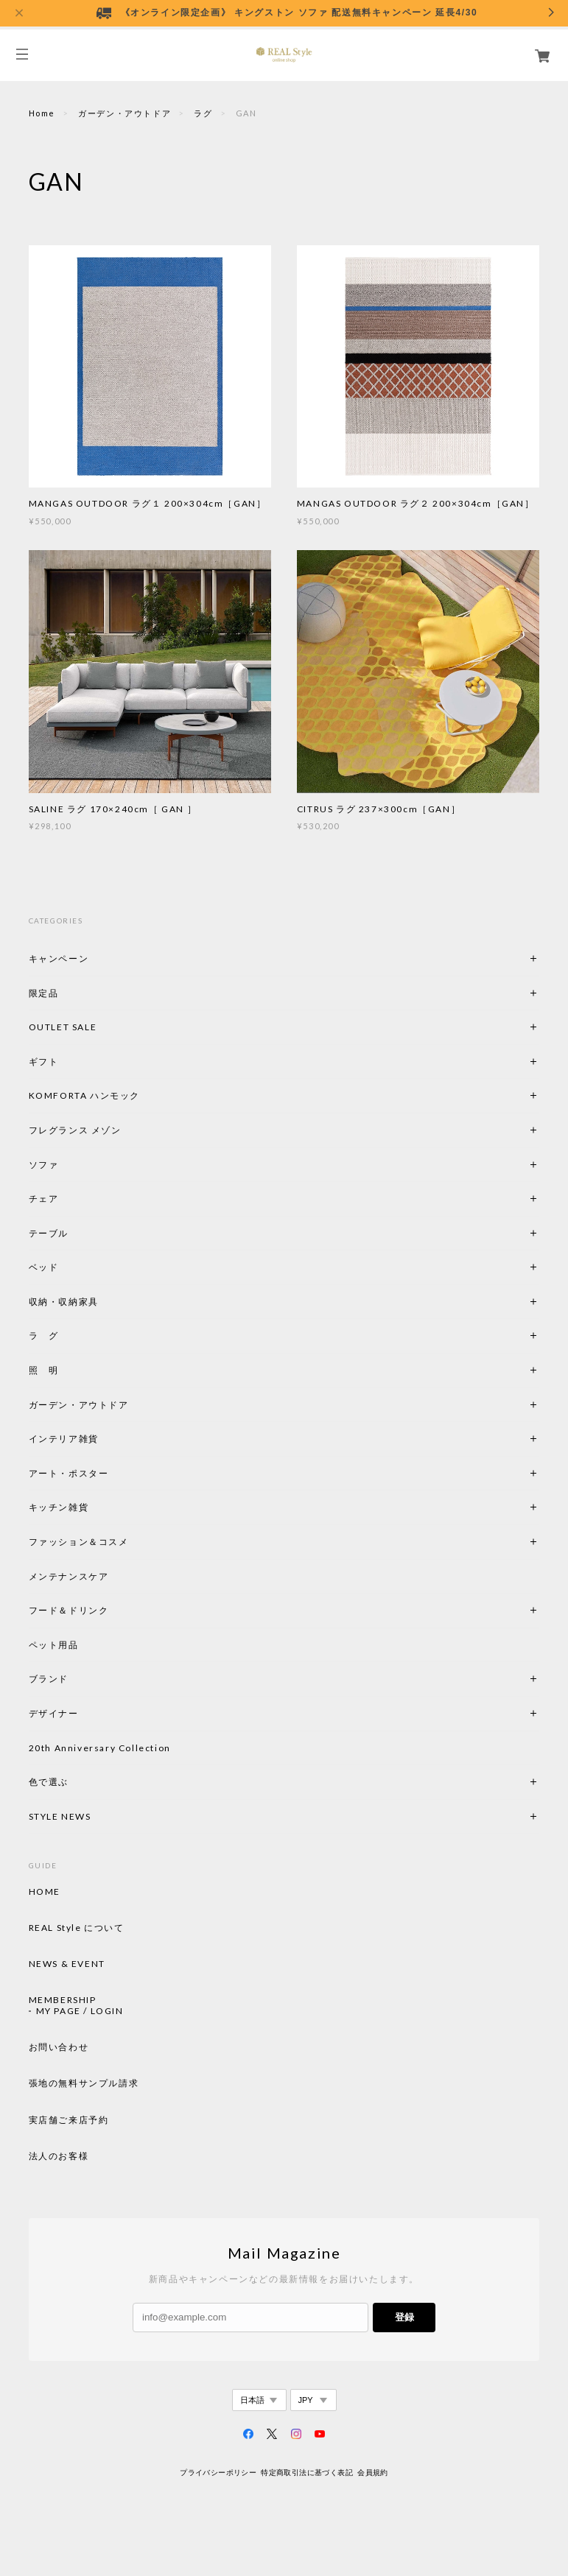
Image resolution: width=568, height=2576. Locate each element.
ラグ (203, 113)
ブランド (49, 1678)
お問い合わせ (59, 2047)
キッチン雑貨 (99, 1507)
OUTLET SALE (63, 1026)
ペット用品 (54, 1644)
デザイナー (54, 1713)
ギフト (44, 1061)
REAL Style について (77, 1928)
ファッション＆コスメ (79, 1541)
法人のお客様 (59, 2156)
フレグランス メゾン (75, 1130)
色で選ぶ (49, 1781)
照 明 (44, 1370)
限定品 (44, 993)
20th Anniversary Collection (100, 1747)
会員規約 (372, 2472)
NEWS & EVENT (67, 1964)
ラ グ (44, 1335)
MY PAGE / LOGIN (80, 2011)
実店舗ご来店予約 (69, 2120)
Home (42, 113)
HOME (44, 1892)
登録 (404, 2317)
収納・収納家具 (104, 1301)
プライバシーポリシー (218, 2472)
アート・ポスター (104, 1473)
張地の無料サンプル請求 (84, 2083)
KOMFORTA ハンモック (84, 1095)
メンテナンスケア (69, 1576)
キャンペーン (59, 958)
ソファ (44, 1164)
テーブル (49, 1233)
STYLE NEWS (60, 1816)
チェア (49, 1198)
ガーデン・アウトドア (124, 113)
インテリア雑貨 (99, 1438)
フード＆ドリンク (69, 1610)
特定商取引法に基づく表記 (307, 2472)
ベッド (44, 1267)
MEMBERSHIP (63, 2000)
